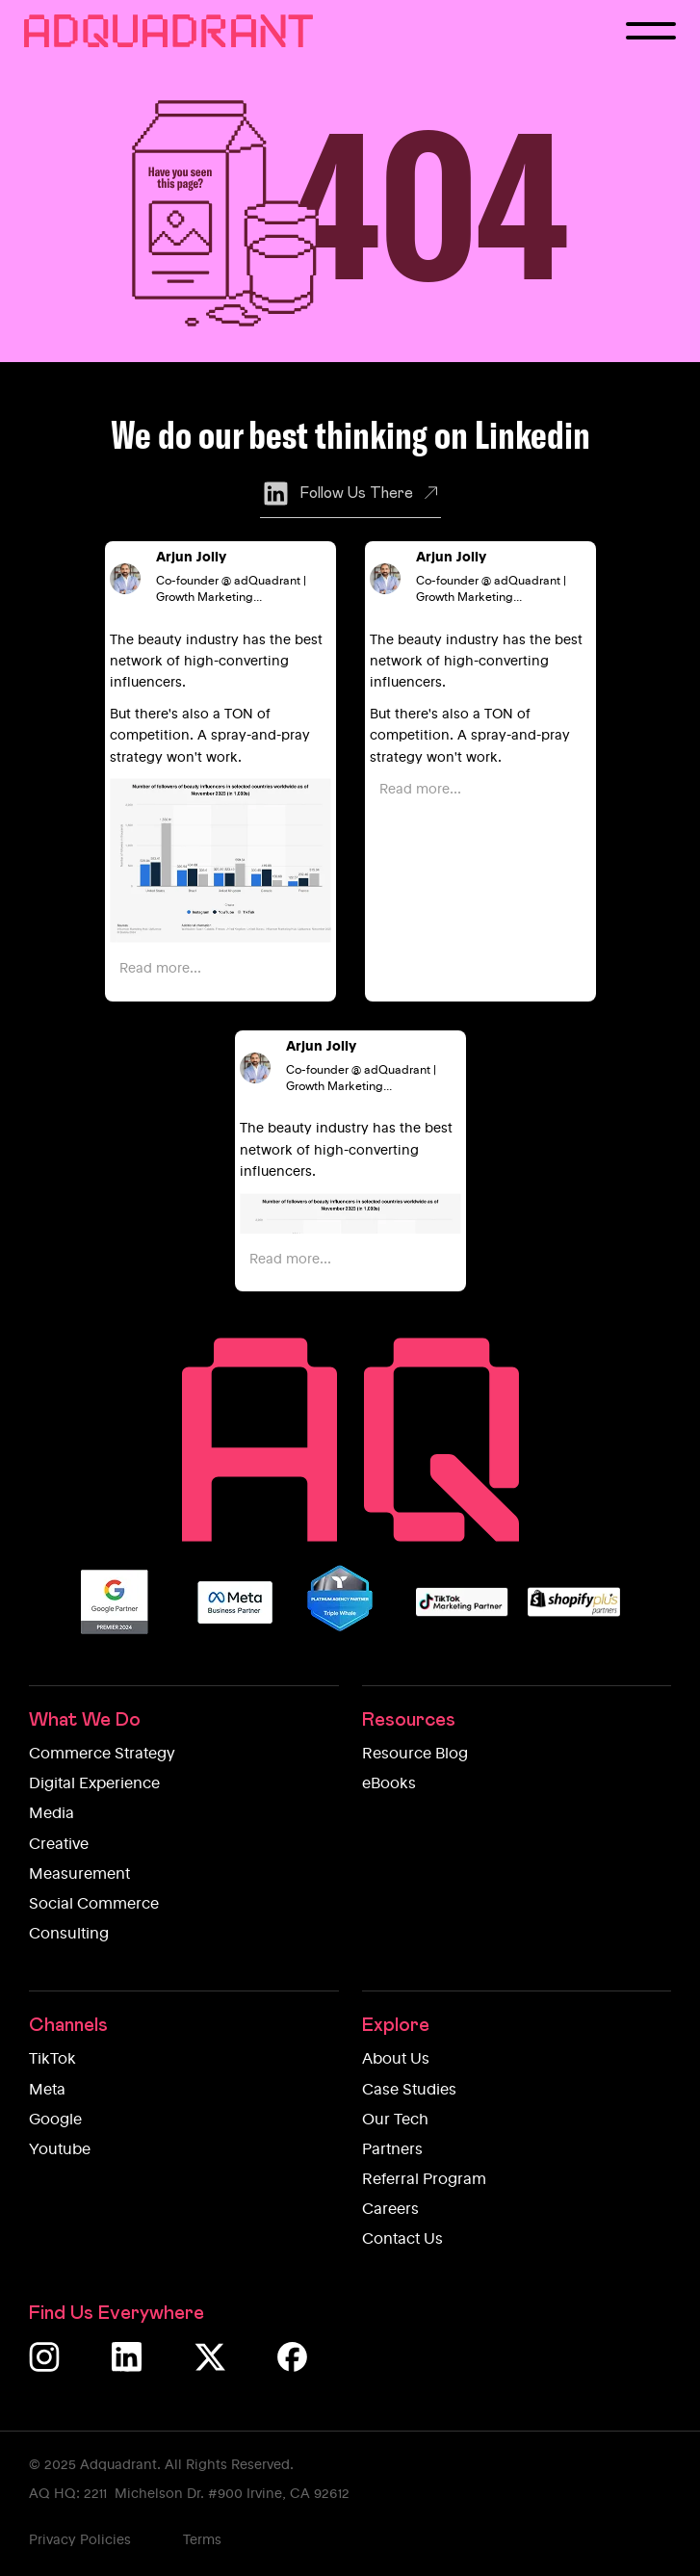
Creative (59, 1845)
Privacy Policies (80, 2540)
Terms (202, 2540)
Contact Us (402, 2240)
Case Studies (409, 2090)
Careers (390, 2210)
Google (55, 2120)
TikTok (52, 2060)
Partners (392, 2150)
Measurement (79, 1875)
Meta (47, 2090)
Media (51, 1814)
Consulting (69, 1934)
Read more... (160, 969)
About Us (395, 2060)
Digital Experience (94, 1784)
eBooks (389, 1784)
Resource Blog (415, 1754)
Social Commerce (94, 1904)
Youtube (60, 2150)
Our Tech (395, 2120)
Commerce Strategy (102, 1754)
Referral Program (424, 2180)
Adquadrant (118, 2465)
